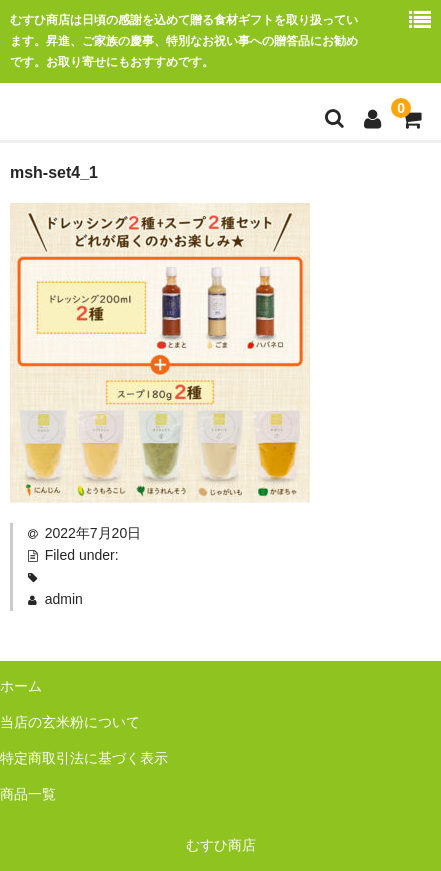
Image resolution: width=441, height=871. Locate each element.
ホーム (21, 686)
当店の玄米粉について (70, 722)
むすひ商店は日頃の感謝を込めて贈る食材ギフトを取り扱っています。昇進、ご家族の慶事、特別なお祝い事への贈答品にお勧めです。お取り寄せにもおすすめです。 (184, 41)
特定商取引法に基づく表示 (84, 758)
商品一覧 (28, 794)
